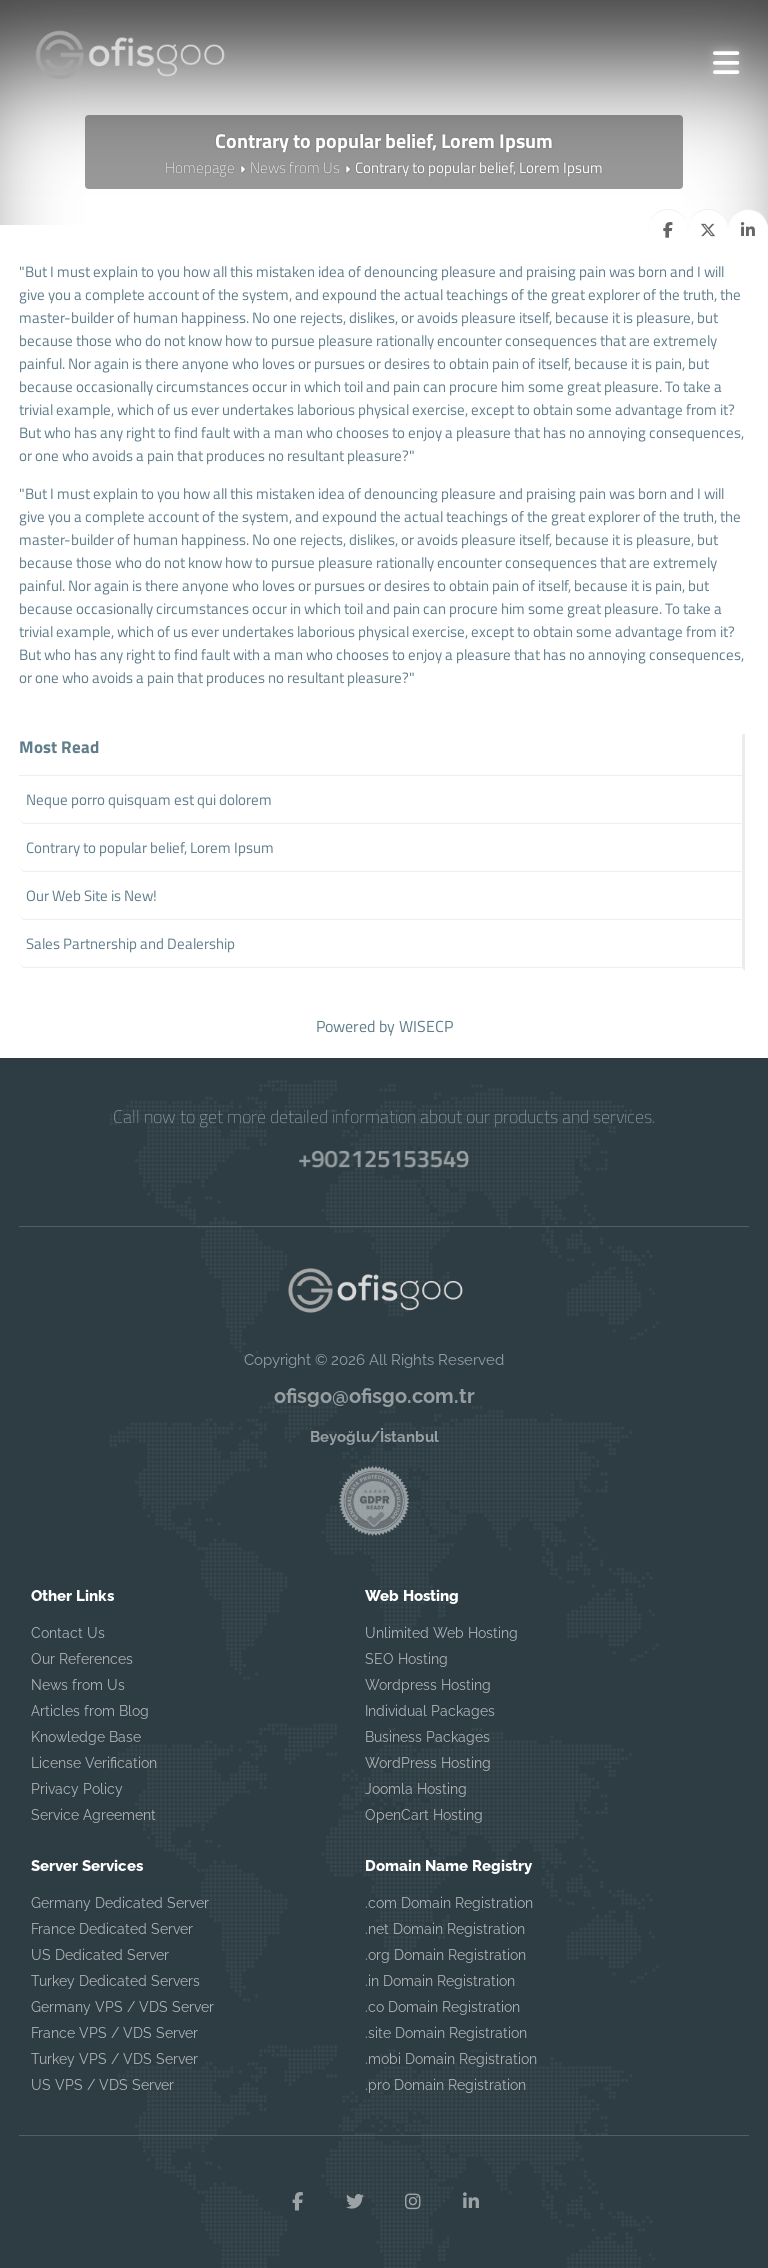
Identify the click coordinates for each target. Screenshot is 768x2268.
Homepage (200, 167)
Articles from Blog (90, 1711)
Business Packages (427, 1737)
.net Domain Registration (445, 1929)
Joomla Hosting (416, 1789)
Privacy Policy (77, 1789)
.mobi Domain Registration (451, 2059)
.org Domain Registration (445, 1955)
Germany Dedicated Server (120, 1903)
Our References (82, 1659)
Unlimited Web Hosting (441, 1633)
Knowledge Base (86, 1737)
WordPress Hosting (428, 1763)
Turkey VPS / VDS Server (114, 2059)
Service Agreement (93, 1815)
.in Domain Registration (440, 1981)
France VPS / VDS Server (114, 2033)
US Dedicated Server (100, 1955)
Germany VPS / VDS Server (122, 2007)
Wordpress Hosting (428, 1685)
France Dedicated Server (112, 1929)
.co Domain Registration (442, 2007)
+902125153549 (384, 1157)
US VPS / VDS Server (102, 2085)
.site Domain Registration (446, 2033)
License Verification (94, 1763)
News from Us (295, 167)
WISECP (426, 1026)
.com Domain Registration (449, 1903)
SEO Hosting (406, 1659)
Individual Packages (430, 1711)
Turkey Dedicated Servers (115, 1981)
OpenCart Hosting (424, 1815)
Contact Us (68, 1633)
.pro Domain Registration (445, 2085)
